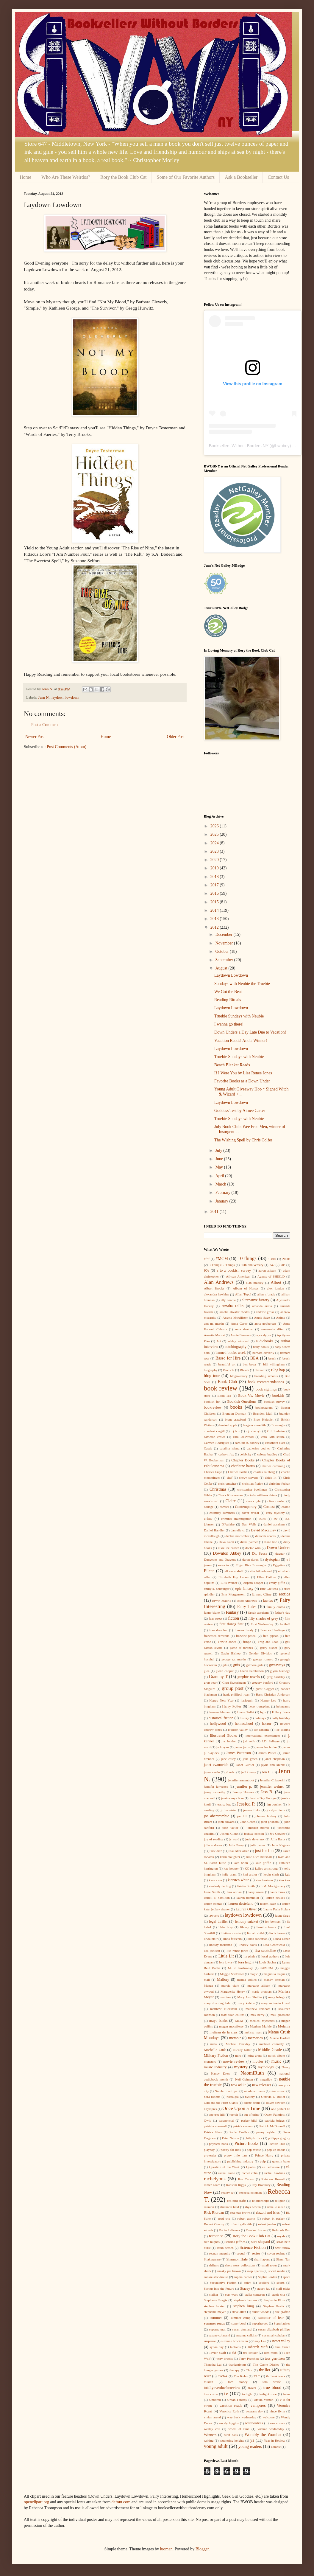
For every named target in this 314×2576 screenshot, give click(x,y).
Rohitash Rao (281, 2230)
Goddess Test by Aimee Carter (239, 1110)
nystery (250, 2096)
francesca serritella (216, 1635)
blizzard (260, 1370)
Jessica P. (246, 1804)
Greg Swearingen (234, 1682)
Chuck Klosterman (230, 1495)
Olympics (210, 2109)
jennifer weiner (272, 1786)
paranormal (226, 2120)
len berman (272, 1921)
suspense (210, 2341)
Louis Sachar (267, 1962)
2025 (215, 834)
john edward (226, 1821)
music (276, 2061)
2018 (215, 876)
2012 (215, 927)
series (256, 2253)
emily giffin (277, 1582)
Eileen (209, 1571)
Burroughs (278, 1425)
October (222, 951)
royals (281, 2236)
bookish (278, 1395)
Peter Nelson (230, 2138)
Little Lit (226, 1956)
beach (272, 1358)
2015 (215, 902)
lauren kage (268, 1903)
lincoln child (255, 1933)
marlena (226, 1997)
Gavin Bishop (230, 1653)
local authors (270, 1956)
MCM (239, 2020)
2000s (286, 1259)
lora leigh (245, 1962)
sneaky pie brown (229, 2271)
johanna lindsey (266, 1816)
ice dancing (261, 1729)
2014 (215, 910)
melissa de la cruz (224, 2032)
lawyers (214, 1915)
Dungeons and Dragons (220, 1559)
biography (210, 1370)
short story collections (240, 2265)
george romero (263, 1659)
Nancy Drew (220, 2073)
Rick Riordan (214, 2212)
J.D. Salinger (271, 1741)
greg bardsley (276, 1677)
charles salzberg (264, 1472)
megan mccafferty (231, 2026)
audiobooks (264, 1341)
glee (207, 1671)
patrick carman (243, 2126)
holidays (260, 1718)
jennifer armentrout (241, 1780)
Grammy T (218, 1676)
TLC (257, 2376)
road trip (224, 2218)
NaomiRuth (252, 2073)
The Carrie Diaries (266, 2364)
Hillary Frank (281, 1712)
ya (252, 2440)
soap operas (255, 2271)
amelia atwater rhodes (235, 1312)
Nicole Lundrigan (226, 2091)
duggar (280, 1553)
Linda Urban (281, 1938)
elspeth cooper (253, 1582)
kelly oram (229, 1874)
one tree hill (217, 2114)
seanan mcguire (219, 2253)
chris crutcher (227, 1483)
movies (258, 2061)
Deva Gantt (226, 1542)
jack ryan (222, 1747)
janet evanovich (216, 1765)
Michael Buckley (238, 2044)
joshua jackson (254, 1833)
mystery (241, 2067)
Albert (276, 1282)
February (223, 1192)
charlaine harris (243, 1466)
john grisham (270, 1821)
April (220, 1176)
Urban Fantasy (237, 2399)
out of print (251, 2114)
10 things (247, 1258)
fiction (233, 1618)
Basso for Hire (227, 1358)
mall (207, 1979)
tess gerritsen (275, 2358)
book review (220, 1388)
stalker (213, 2294)
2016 (215, 893)
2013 (215, 918)
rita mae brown (240, 2212)
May (219, 1167)
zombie (276, 2446)
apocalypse (263, 1335)
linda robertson (257, 1938)
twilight (247, 2394)
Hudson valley (238, 1729)
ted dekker (250, 2352)
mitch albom (276, 2055)
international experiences (263, 1735)
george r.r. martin (233, 1659)
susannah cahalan (273, 2335)
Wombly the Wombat (263, 2434)
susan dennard (241, 2329)
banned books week (231, 1353)
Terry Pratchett (249, 2358)
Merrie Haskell (280, 2038)
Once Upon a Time (241, 2108)
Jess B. (267, 1792)
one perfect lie (280, 2109)
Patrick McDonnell (272, 2126)
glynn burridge (280, 1671)
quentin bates (281, 2161)
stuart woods (260, 2312)
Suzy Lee (260, 2341)
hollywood (218, 1724)
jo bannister (229, 1810)
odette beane (251, 2102)
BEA (254, 1358)
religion (280, 2200)
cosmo (286, 1506)
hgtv (263, 1712)
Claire (231, 1501)
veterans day (254, 2411)
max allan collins (232, 2014)
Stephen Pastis (273, 2306)
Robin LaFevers (229, 2230)
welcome (268, 2417)
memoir (235, 2038)
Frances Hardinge (272, 1630)
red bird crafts (236, 2200)
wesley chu (212, 2429)
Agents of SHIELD (271, 1276)
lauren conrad (213, 1903)
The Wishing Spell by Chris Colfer (243, 1140)
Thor (249, 2370)
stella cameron (255, 2294)
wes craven (277, 2423)
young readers (250, 2446)
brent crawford (235, 1419)
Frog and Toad (268, 1641)
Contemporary (246, 1507)
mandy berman (274, 1979)
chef (229, 1477)
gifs (225, 1665)
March (221, 1184)
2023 (215, 851)
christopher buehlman (252, 1489)
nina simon (278, 2091)
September (224, 960)
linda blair (211, 1938)
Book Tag (224, 1395)
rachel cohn (250, 2173)
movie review (234, 2061)
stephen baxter (214, 2306)
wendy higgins (229, 2423)
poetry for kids (231, 2149)
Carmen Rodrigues (216, 1442)
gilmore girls (254, 1665)
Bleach (244, 1370)
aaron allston (267, 1270)
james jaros (242, 1747)
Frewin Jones (227, 1641)
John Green (247, 1821)
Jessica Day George (262, 1798)
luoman (166, 2549)
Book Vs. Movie (251, 1395)
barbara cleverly (263, 1352)
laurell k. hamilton (217, 1897)
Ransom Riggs (236, 2185)
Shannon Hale (236, 2259)
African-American (238, 1276)
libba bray (225, 1927)
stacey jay (263, 2288)
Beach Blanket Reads (232, 1065)
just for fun (264, 1850)
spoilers (264, 2282)
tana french (282, 2347)
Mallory (223, 1979)
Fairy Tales (246, 1606)
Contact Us (278, 177)
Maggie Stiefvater (232, 1974)
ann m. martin (214, 1323)
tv (226, 2393)
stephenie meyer (215, 2312)
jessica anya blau (232, 1798)
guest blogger (264, 1689)
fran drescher (218, 1630)
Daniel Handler (214, 1530)
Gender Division (260, 1653)
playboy (209, 2149)
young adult (216, 2446)
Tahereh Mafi (257, 2347)
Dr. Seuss (259, 1553)
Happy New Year (221, 1700)
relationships (260, 2200)
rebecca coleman (250, 2192)
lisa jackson (212, 1950)
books (236, 1407)
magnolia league (274, 1974)
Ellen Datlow (266, 1577)
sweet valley (280, 2341)
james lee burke (266, 1747)
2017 (215, 885)
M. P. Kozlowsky (240, 1968)
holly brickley (280, 1718)
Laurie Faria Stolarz (276, 1909)
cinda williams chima (263, 1495)
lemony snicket (246, 1921)
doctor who (253, 1548)
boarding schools (266, 1376)
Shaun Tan (283, 2259)
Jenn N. (43, 697)
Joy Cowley (277, 1833)
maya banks (218, 2021)
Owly (207, 2120)
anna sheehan (244, 1329)
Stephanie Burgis (215, 2300)
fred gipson (270, 1635)
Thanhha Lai (212, 2364)
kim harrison (264, 1880)
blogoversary (238, 1376)
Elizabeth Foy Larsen (233, 1577)
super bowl (239, 2323)
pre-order (210, 2155)
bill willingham (274, 1364)
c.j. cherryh (253, 1431)
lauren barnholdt (247, 1897)
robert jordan (267, 2224)
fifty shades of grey (263, 1618)
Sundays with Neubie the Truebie (242, 983)
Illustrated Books (223, 1735)
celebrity (245, 1454)
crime (208, 1519)
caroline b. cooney (247, 1442)
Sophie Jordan (267, 2277)
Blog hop (278, 1370)
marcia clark (230, 1985)
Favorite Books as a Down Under (242, 1081)
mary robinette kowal (275, 2003)
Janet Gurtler (245, 1764)
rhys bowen (253, 2207)
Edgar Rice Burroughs (251, 1565)
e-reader (223, 1565)
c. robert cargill (214, 1431)
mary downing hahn (217, 2003)
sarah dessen (225, 2247)
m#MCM (266, 1968)
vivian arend (212, 2417)
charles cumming (273, 1466)
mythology (266, 2067)
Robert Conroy (214, 2224)
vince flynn (277, 2411)
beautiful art (226, 1364)
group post (232, 1688)
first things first (231, 1624)
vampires (257, 2405)
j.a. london (229, 1741)
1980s (272, 1259)
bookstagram (264, 1407)
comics (224, 1506)
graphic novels (249, 1677)
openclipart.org (36, 2502)
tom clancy (237, 2382)
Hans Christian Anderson (273, 1694)
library (244, 1927)
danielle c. (238, 1530)
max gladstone (280, 2014)
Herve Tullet (245, 1712)
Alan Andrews (218, 1282)
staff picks (283, 2288)
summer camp (240, 2317)
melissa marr (253, 2032)
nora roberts (212, 2096)
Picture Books (246, 2143)
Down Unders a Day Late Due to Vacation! (250, 1032)
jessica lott (224, 1804)
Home (25, 177)
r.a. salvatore (271, 2167)
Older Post (176, 736)
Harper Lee (268, 1700)
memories (255, 2038)
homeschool (244, 1724)
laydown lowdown (65, 697)
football (285, 1624)
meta (213, 2044)
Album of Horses (246, 1288)
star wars (231, 2294)
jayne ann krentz (273, 1764)
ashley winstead (238, 1341)
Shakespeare (212, 2259)
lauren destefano (240, 1903)
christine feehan (279, 1483)
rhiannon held (229, 2207)
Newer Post (35, 736)
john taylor (230, 1827)
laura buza (278, 1892)
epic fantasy (244, 1589)
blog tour (212, 1376)
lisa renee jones (237, 1950)
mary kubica (246, 2003)
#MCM (222, 1258)
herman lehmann (220, 1712)
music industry (215, 2067)
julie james (257, 1845)
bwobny (282, 445)
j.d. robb (249, 1741)
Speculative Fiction (223, 2282)
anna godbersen (265, 1323)
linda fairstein (232, 1938)
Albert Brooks (214, 1288)
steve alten (239, 2312)
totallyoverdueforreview (222, 2388)
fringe (247, 1641)
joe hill (242, 1816)
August (221, 968)
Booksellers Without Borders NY (238, 445)
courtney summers (222, 1512)
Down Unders (278, 1547)
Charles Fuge (213, 1472)
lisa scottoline (265, 1951)
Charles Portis (237, 1472)
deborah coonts (265, 1536)
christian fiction (252, 1483)
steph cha (278, 2294)
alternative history (255, 1300)
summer (216, 2318)
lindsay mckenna (220, 1944)
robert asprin (246, 2218)
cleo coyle (253, 1501)
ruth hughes (212, 2241)
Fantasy (232, 1612)
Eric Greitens (269, 1588)
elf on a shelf (234, 1571)
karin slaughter (230, 1857)
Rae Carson (246, 2179)
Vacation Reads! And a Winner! (240, 1040)
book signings (266, 1389)
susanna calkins (246, 2335)
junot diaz (215, 1851)
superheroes (260, 2323)
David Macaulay (263, 1530)
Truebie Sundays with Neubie (239, 1016)
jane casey (228, 1759)
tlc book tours (275, 2376)
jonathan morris (258, 1827)
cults (262, 1518)
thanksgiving (237, 2364)
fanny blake (212, 1612)
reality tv (227, 2192)
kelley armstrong (266, 1868)
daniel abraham (274, 1524)
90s (206, 1270)
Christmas (218, 1489)
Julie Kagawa (281, 1845)
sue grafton (282, 2312)
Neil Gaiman (244, 2079)
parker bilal (249, 2120)
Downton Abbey (227, 1553)
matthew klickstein (223, 2009)
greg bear (210, 1682)
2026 (215, 826)
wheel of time (238, 2429)
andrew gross (265, 1312)
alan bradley (254, 1282)
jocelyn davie (276, 1810)
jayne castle (212, 1772)
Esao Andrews (247, 1600)
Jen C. (266, 1772)
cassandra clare (275, 1442)
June (219, 1159)
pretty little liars (235, 2155)
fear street (215, 1618)
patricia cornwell (215, 2126)
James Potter (267, 1753)
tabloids (235, 2347)
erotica (284, 1594)
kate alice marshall (259, 1857)
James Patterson (238, 1753)
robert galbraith (241, 2224)
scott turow (282, 2247)
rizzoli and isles (267, 2212)
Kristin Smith (246, 1886)
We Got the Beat (228, 991)
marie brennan (261, 1991)
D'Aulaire (228, 1524)
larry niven (256, 1892)
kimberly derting (220, 1886)
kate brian (241, 1863)
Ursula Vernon (263, 2399)
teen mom (271, 2352)
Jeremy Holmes (243, 1792)
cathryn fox (226, 1454)
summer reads (214, 2323)
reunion (209, 2207)
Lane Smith (212, 1892)
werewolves (254, 2423)
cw (275, 1518)
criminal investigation (236, 1518)
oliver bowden (275, 2102)
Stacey (245, 2288)
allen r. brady (266, 1294)
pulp (263, 2161)
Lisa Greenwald (274, 1944)
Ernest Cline (261, 1594)
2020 (215, 859)
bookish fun (212, 1401)
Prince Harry (264, 2155)
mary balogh (276, 1997)
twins (286, 2394)
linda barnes (277, 1933)
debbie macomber (237, 1536)
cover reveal (250, 1512)
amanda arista (262, 1306)
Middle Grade (270, 2049)
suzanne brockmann (234, 2341)
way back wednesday (241, 2417)
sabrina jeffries (235, 2241)
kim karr (284, 1880)
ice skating (283, 1729)
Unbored (215, 2399)
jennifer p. (243, 1786)
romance (216, 2236)
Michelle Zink (215, 2050)
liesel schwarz (266, 1927)
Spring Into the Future (219, 2288)
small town (269, 2265)
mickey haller (242, 2050)
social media (276, 2271)
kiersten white (238, 1880)
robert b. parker (274, 2218)
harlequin (247, 1700)
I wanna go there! (228, 1024)
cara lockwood (243, 1436)
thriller (264, 2370)
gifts (236, 1665)
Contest (269, 1507)
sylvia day (217, 2347)
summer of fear (271, 2318)
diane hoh (270, 1542)
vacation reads (230, 2405)
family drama (275, 1607)
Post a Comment (45, 725)
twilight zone (268, 2394)
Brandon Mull (262, 1413)
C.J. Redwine (276, 1431)
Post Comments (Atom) (66, 747)
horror (266, 1724)
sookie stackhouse (216, 2277)
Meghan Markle (260, 2026)
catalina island (229, 1448)
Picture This (276, 2143)
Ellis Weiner (229, 1582)
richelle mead (276, 2207)
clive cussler (276, 1501)
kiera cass (215, 1880)
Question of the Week (224, 2167)
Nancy (286, 2067)
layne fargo (282, 1915)
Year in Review (274, 2440)
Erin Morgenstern (233, 1594)
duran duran (250, 1559)
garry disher (268, 1647)
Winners (210, 2435)
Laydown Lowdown (231, 975)
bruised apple (228, 1425)
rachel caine (226, 2173)
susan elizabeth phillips (274, 2329)
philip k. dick (254, 2138)
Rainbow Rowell (273, 2179)
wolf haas (231, 2435)
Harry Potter (231, 1706)
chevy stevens (248, 1477)
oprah (234, 2114)
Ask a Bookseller (241, 177)
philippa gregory (279, 2138)
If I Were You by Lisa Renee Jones (243, 1073)
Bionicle (228, 1370)
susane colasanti (219, 2335)
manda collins (247, 1979)
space (286, 2277)
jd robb (230, 1772)
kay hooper (231, 1868)
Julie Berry (236, 1845)
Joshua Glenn (229, 1833)
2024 (215, 843)
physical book (218, 2143)
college (208, 1506)
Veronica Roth (229, 2411)
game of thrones (241, 1647)
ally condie (228, 1300)
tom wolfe (272, 2382)
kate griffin (263, 1863)
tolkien (208, 2382)
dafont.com (121, 2502)
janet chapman (275, 1759)
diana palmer (249, 1542)
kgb (287, 1874)
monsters (210, 2061)
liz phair (249, 1956)
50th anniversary (252, 1265)
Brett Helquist (264, 1419)
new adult (238, 2085)
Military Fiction (216, 2055)
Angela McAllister (235, 1317)
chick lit (270, 1477)
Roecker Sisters (256, 2230)
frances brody (244, 1630)
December (224, 934)
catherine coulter (258, 1448)
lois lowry (225, 1962)
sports (280, 2282)
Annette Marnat (214, 1335)
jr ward (234, 1839)
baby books (261, 1346)
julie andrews (213, 1845)
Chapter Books (242, 1460)
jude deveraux (254, 1839)
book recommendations (266, 1382)
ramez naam (212, 2185)
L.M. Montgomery (272, 1886)
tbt (234, 2352)
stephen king (243, 2306)
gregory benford (262, 1682)
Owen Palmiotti (274, 2114)
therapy (234, 2370)
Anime (280, 1317)
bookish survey (274, 1401)
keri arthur (250, 1874)
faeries (268, 1600)
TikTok (222, 2376)
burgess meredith (254, 1425)
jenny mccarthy (214, 1792)
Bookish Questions (241, 1401)
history (244, 1718)
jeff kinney (248, 1772)
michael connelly (271, 2044)
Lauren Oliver (246, 1909)
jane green (250, 1759)
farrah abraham (258, 1612)
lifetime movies (231, 1933)
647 (271, 1265)
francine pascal (246, 1635)
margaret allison (258, 1985)
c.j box (235, 1431)
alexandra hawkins (216, 1294)
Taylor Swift (217, 2352)
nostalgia (232, 2096)
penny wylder (266, 2132)
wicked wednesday (270, 2429)
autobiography (235, 1347)
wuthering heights (232, 2440)
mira (238, 2055)
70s (283, 1265)
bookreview (212, 1407)
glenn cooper (224, 1671)
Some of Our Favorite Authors (186, 177)
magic (254, 1974)
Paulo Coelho (239, 2132)
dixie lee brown (228, 1548)
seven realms (276, 2253)
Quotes (251, 2167)
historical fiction (221, 1718)
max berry (258, 2014)
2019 (215, 868)
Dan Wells (249, 1524)
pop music (254, 2149)
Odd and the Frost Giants (221, 2102)
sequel (241, 2253)
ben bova (249, 1364)
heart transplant (259, 1706)
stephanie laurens (245, 2300)
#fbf (207, 1259)
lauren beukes (275, 1897)
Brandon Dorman (234, 1413)
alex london (275, 1288)
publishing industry (240, 2161)
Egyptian (279, 1565)
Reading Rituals (227, 1000)
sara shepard (260, 2242)
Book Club (227, 1381)
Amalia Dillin (233, 1306)
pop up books (276, 2149)
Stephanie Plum (274, 2300)
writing (208, 2440)
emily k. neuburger (216, 1588)
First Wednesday (262, 1624)
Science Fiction (253, 2247)
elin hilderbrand (261, 1571)
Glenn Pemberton (252, 1671)
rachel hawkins (274, 2173)
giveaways (277, 1665)
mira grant (255, 2055)
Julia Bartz (278, 1839)
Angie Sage (262, 1317)
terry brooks (224, 2358)
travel (252, 2387)
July (219, 1150)
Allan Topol (243, 1294)
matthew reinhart (258, 2009)
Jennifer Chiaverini (272, 1780)
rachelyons (215, 2179)
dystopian (272, 1559)
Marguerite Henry (233, 1991)
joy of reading (213, 1839)
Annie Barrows (240, 1335)
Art (218, 1341)
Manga (208, 1985)
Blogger (202, 2549)
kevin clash (271, 1874)
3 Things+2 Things (222, 1265)
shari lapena (262, 2259)
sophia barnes (243, 2277)
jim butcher (274, 1804)
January (222, 1201)
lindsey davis (248, 1944)
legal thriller (218, 1921)
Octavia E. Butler (273, 2096)
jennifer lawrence (216, 1786)
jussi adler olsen (238, 1851)
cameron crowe (214, 1436)
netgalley (266, 2079)
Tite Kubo (240, 2376)
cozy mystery (275, 1512)
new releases (261, 2085)
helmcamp (283, 1706)
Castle (208, 1448)
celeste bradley (267, 1454)
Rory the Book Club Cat (123, 177)
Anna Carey (239, 1323)
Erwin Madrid (221, 1600)
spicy (247, 2282)
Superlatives (282, 2323)
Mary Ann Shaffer (249, 1997)
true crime (211, 2394)
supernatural (217, 2329)
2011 (215, 1211)
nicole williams (254, 2091)
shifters (214, 2265)
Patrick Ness (213, 2132)
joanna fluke (251, 1810)
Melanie (284, 2026)
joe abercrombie (216, 1816)
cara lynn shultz (273, 1436)
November (224, 943)
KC (247, 1868)
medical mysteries (262, 2020)
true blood (272, 2387)
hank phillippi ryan (236, 1694)
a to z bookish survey (234, 1270)
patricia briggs (275, 2120)
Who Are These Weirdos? (65, 177)
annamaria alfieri (273, 1329)
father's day (282, 1612)
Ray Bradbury (261, 2185)
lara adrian (234, 1892)
